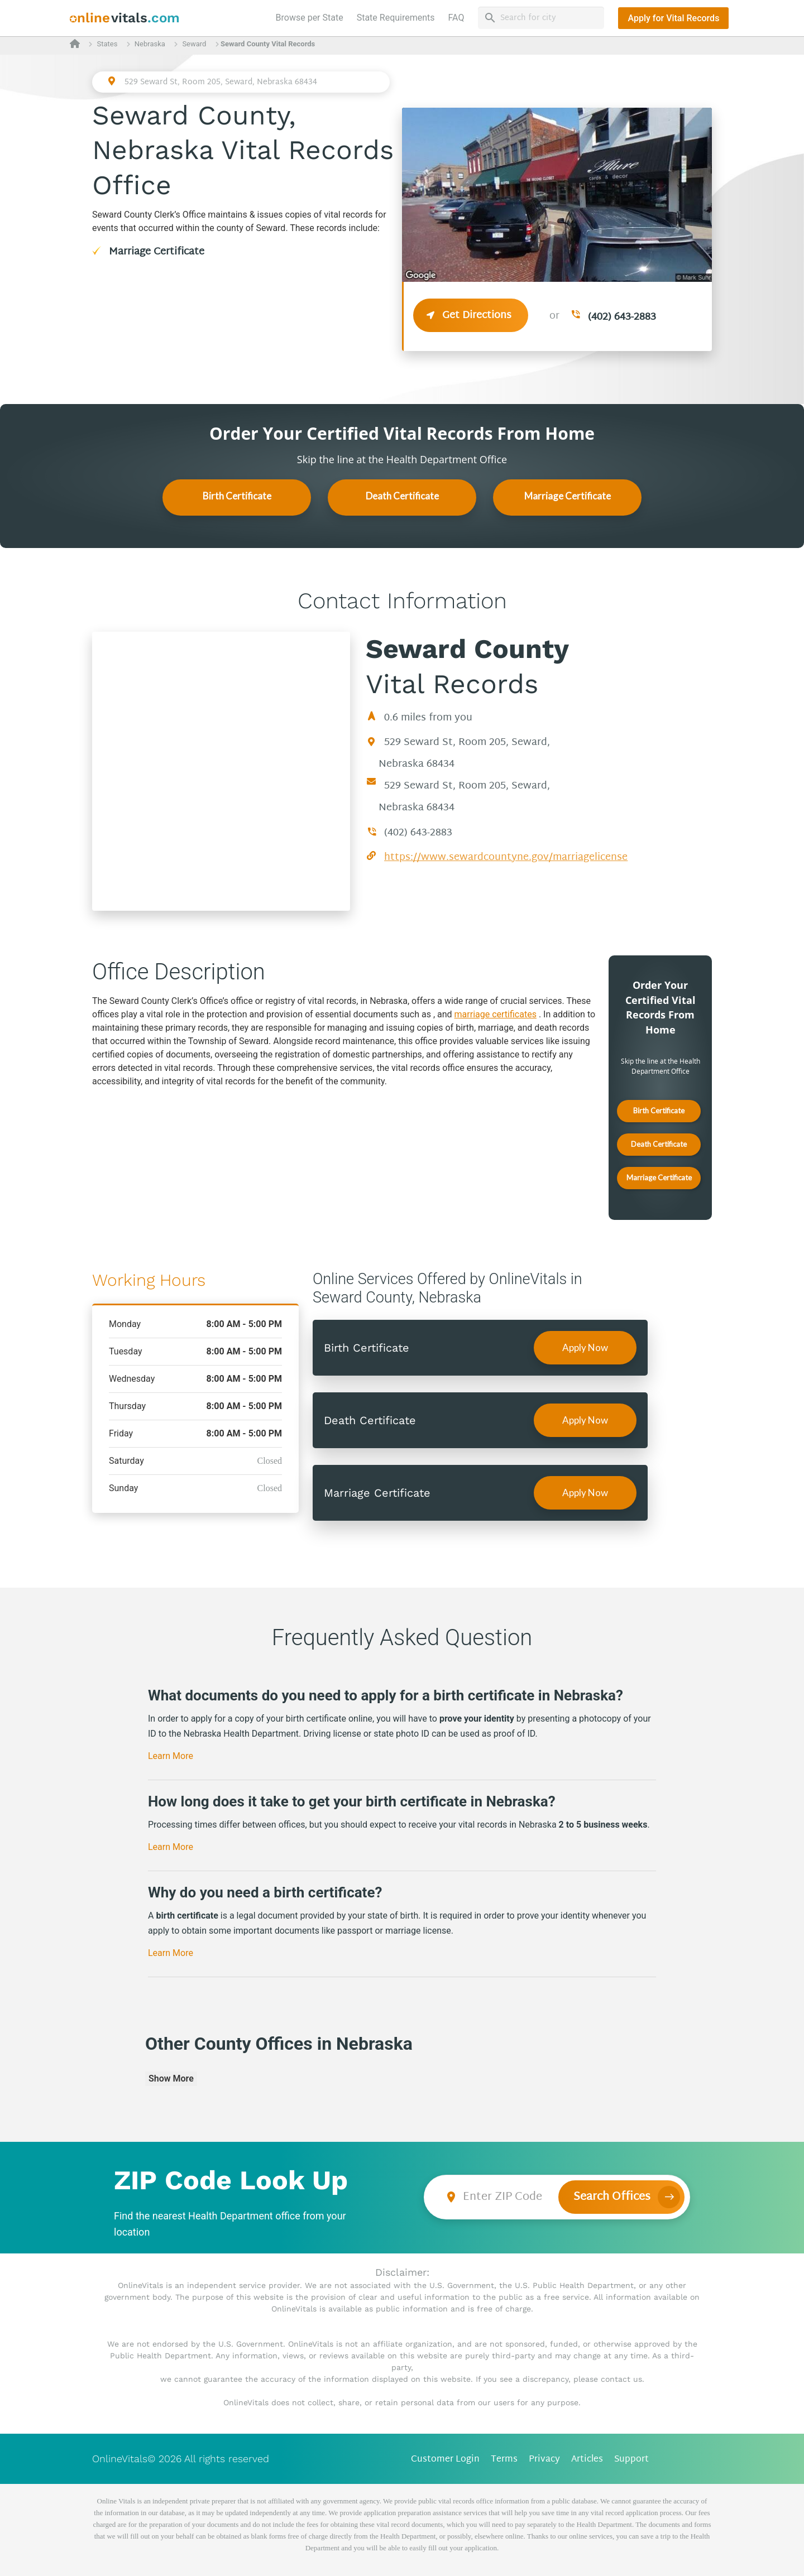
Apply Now (585, 1347)
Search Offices (611, 2197)
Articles (587, 2460)
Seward (194, 44)
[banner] (125, 18)
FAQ (456, 17)
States (107, 44)
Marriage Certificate (156, 252)
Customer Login (445, 2460)
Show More (171, 2078)
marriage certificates (495, 1014)
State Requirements (396, 17)
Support (631, 2460)
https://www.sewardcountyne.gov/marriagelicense (506, 857)
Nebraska (150, 44)
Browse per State (312, 17)
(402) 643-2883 (622, 317)
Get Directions (471, 315)
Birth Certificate (237, 496)
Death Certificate (402, 496)
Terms (504, 2460)
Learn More (170, 1756)
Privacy (544, 2460)
